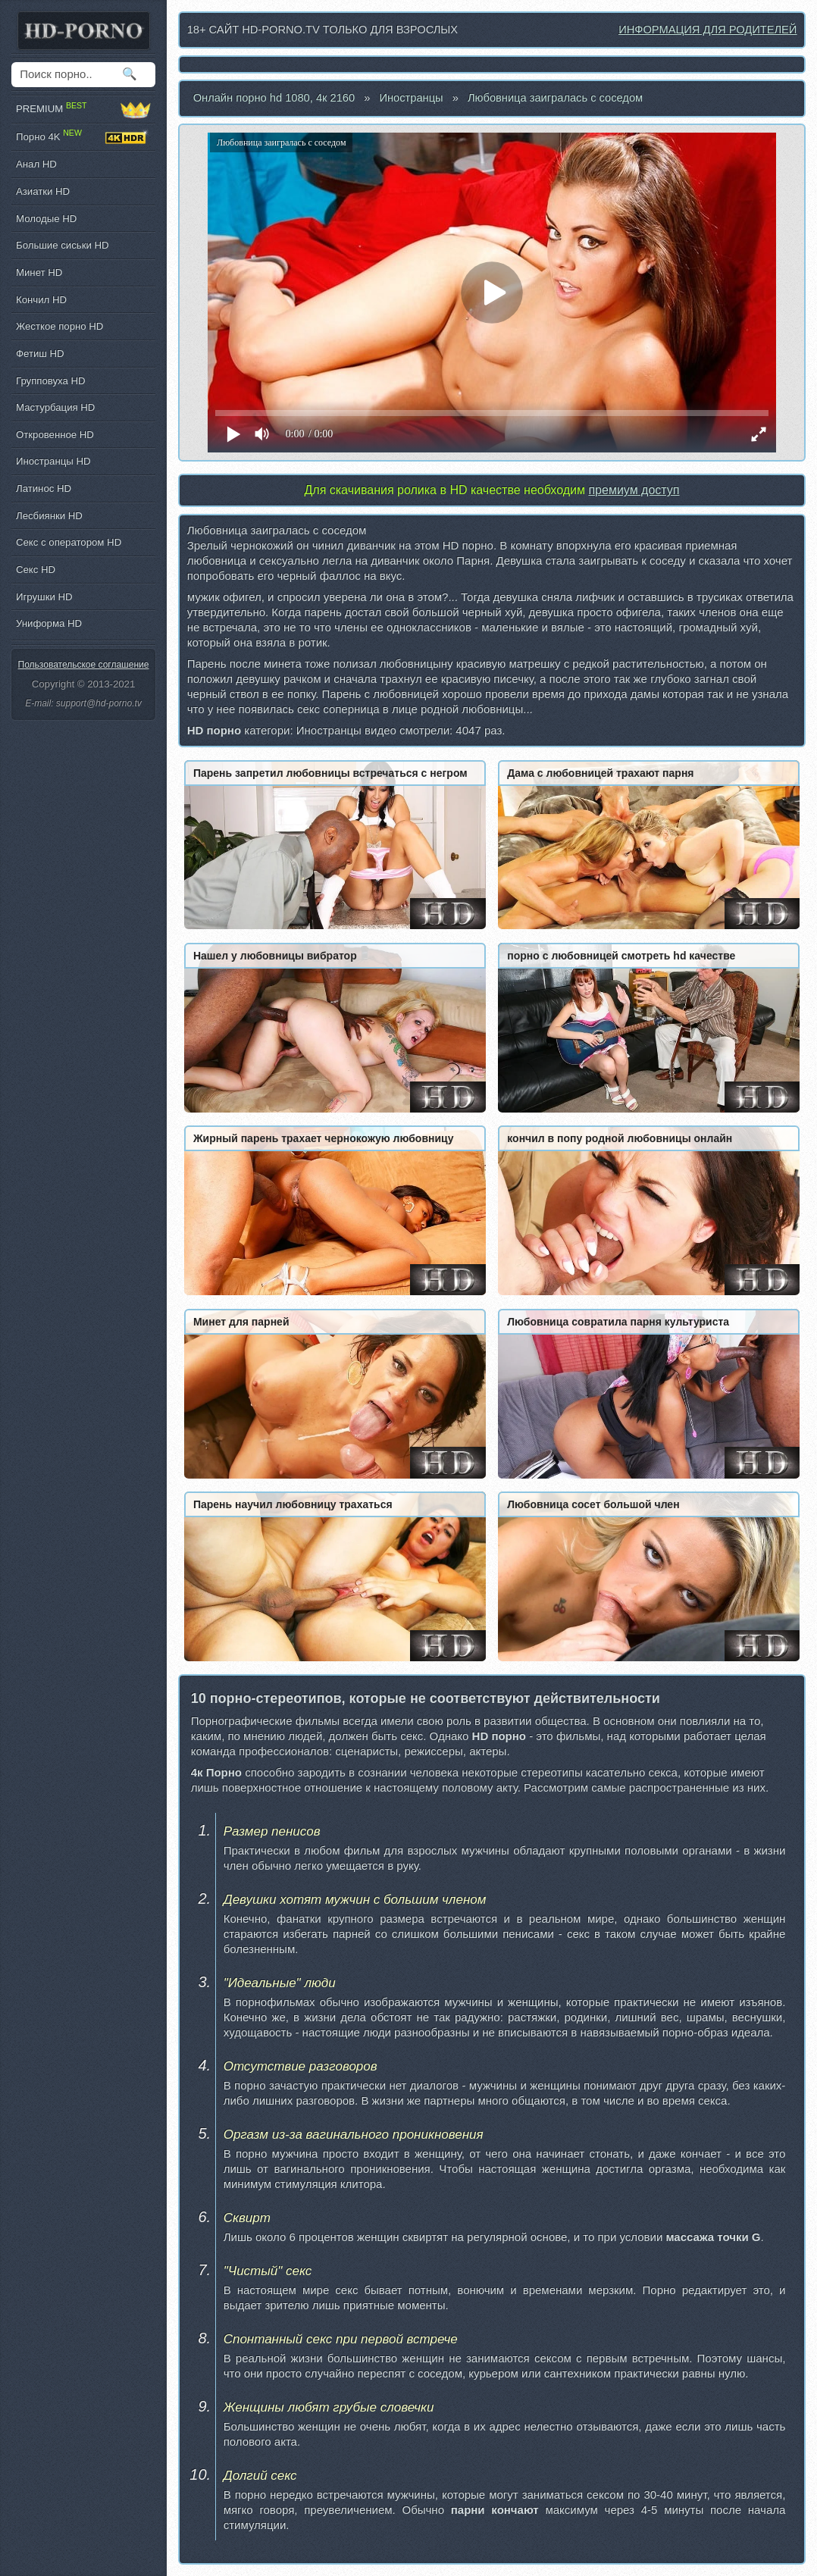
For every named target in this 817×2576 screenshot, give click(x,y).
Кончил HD (41, 299)
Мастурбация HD (55, 407)
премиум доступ (633, 490)
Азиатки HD (43, 191)
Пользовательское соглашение (83, 664)
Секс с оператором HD (68, 542)
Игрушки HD (44, 597)
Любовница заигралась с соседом (555, 98)
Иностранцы (411, 98)
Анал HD (36, 164)
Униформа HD (49, 623)
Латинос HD (43, 488)
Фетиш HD (40, 353)
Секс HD (35, 569)
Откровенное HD (55, 434)
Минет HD (39, 272)
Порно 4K (83, 137)
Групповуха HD (51, 381)
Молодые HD (46, 218)
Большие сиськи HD (62, 245)
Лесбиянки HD (49, 515)
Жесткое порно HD (59, 326)
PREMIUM (83, 109)
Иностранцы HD (53, 461)
